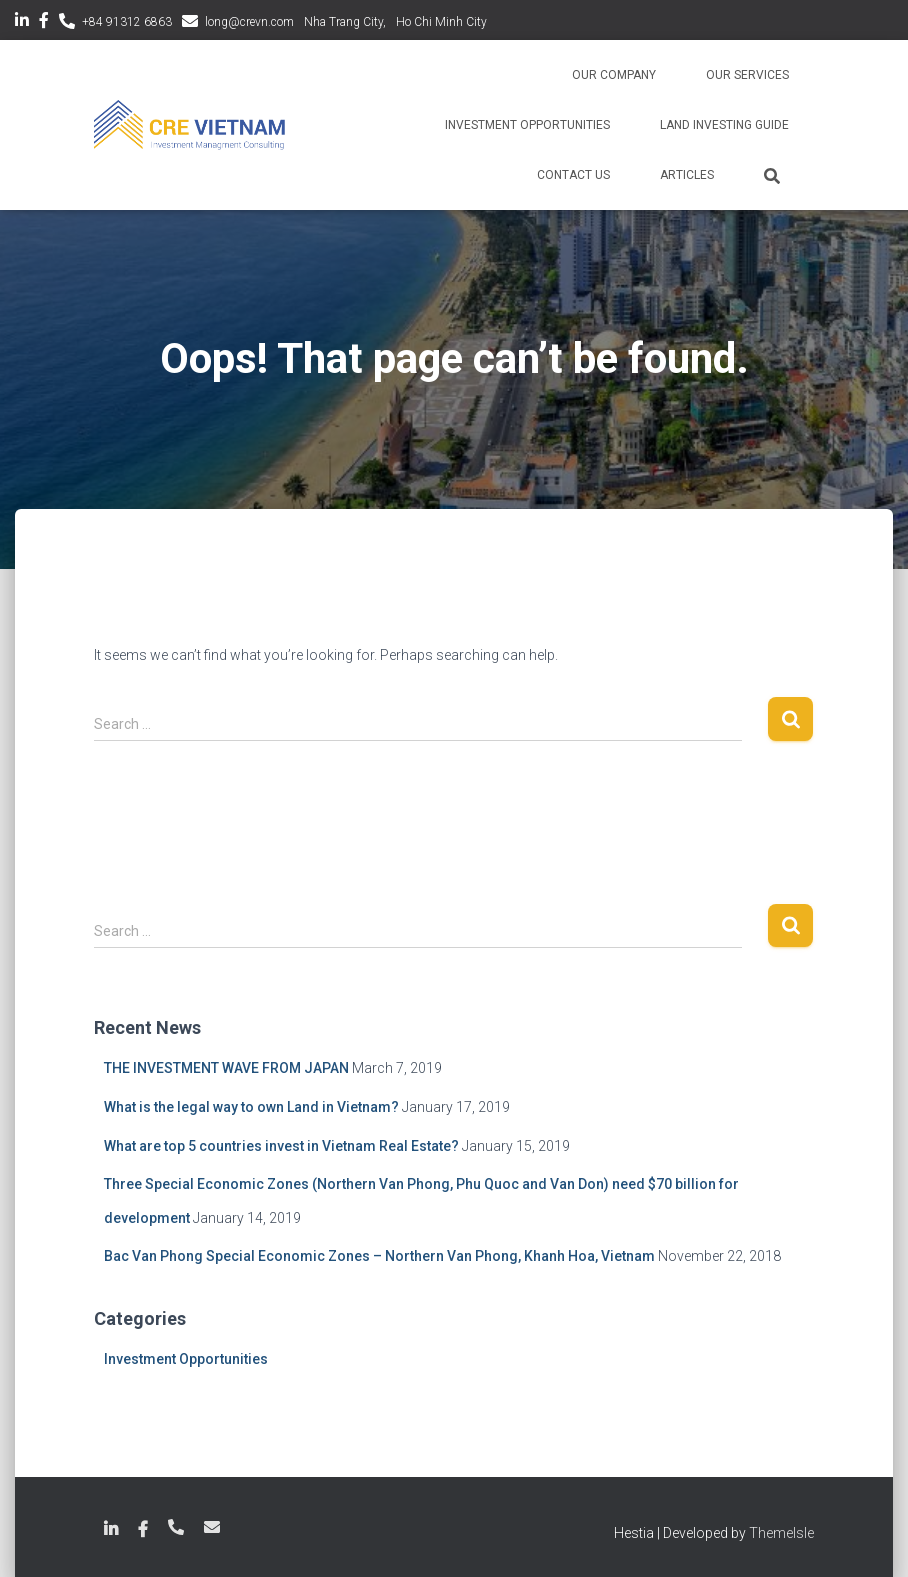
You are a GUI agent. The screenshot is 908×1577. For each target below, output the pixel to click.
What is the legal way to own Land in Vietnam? (251, 1107)
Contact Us (573, 175)
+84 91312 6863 (127, 22)
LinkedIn (22, 23)
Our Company (614, 75)
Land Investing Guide (724, 125)
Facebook (44, 23)
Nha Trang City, (345, 22)
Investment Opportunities (527, 125)
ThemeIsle (781, 1533)
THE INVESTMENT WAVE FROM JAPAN (226, 1068)
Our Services (747, 75)
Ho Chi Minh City (441, 22)
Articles (687, 175)
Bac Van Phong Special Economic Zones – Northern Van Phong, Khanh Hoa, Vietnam (379, 1256)
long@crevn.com (249, 22)
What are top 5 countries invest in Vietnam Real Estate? (281, 1146)
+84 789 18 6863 (176, 1527)
